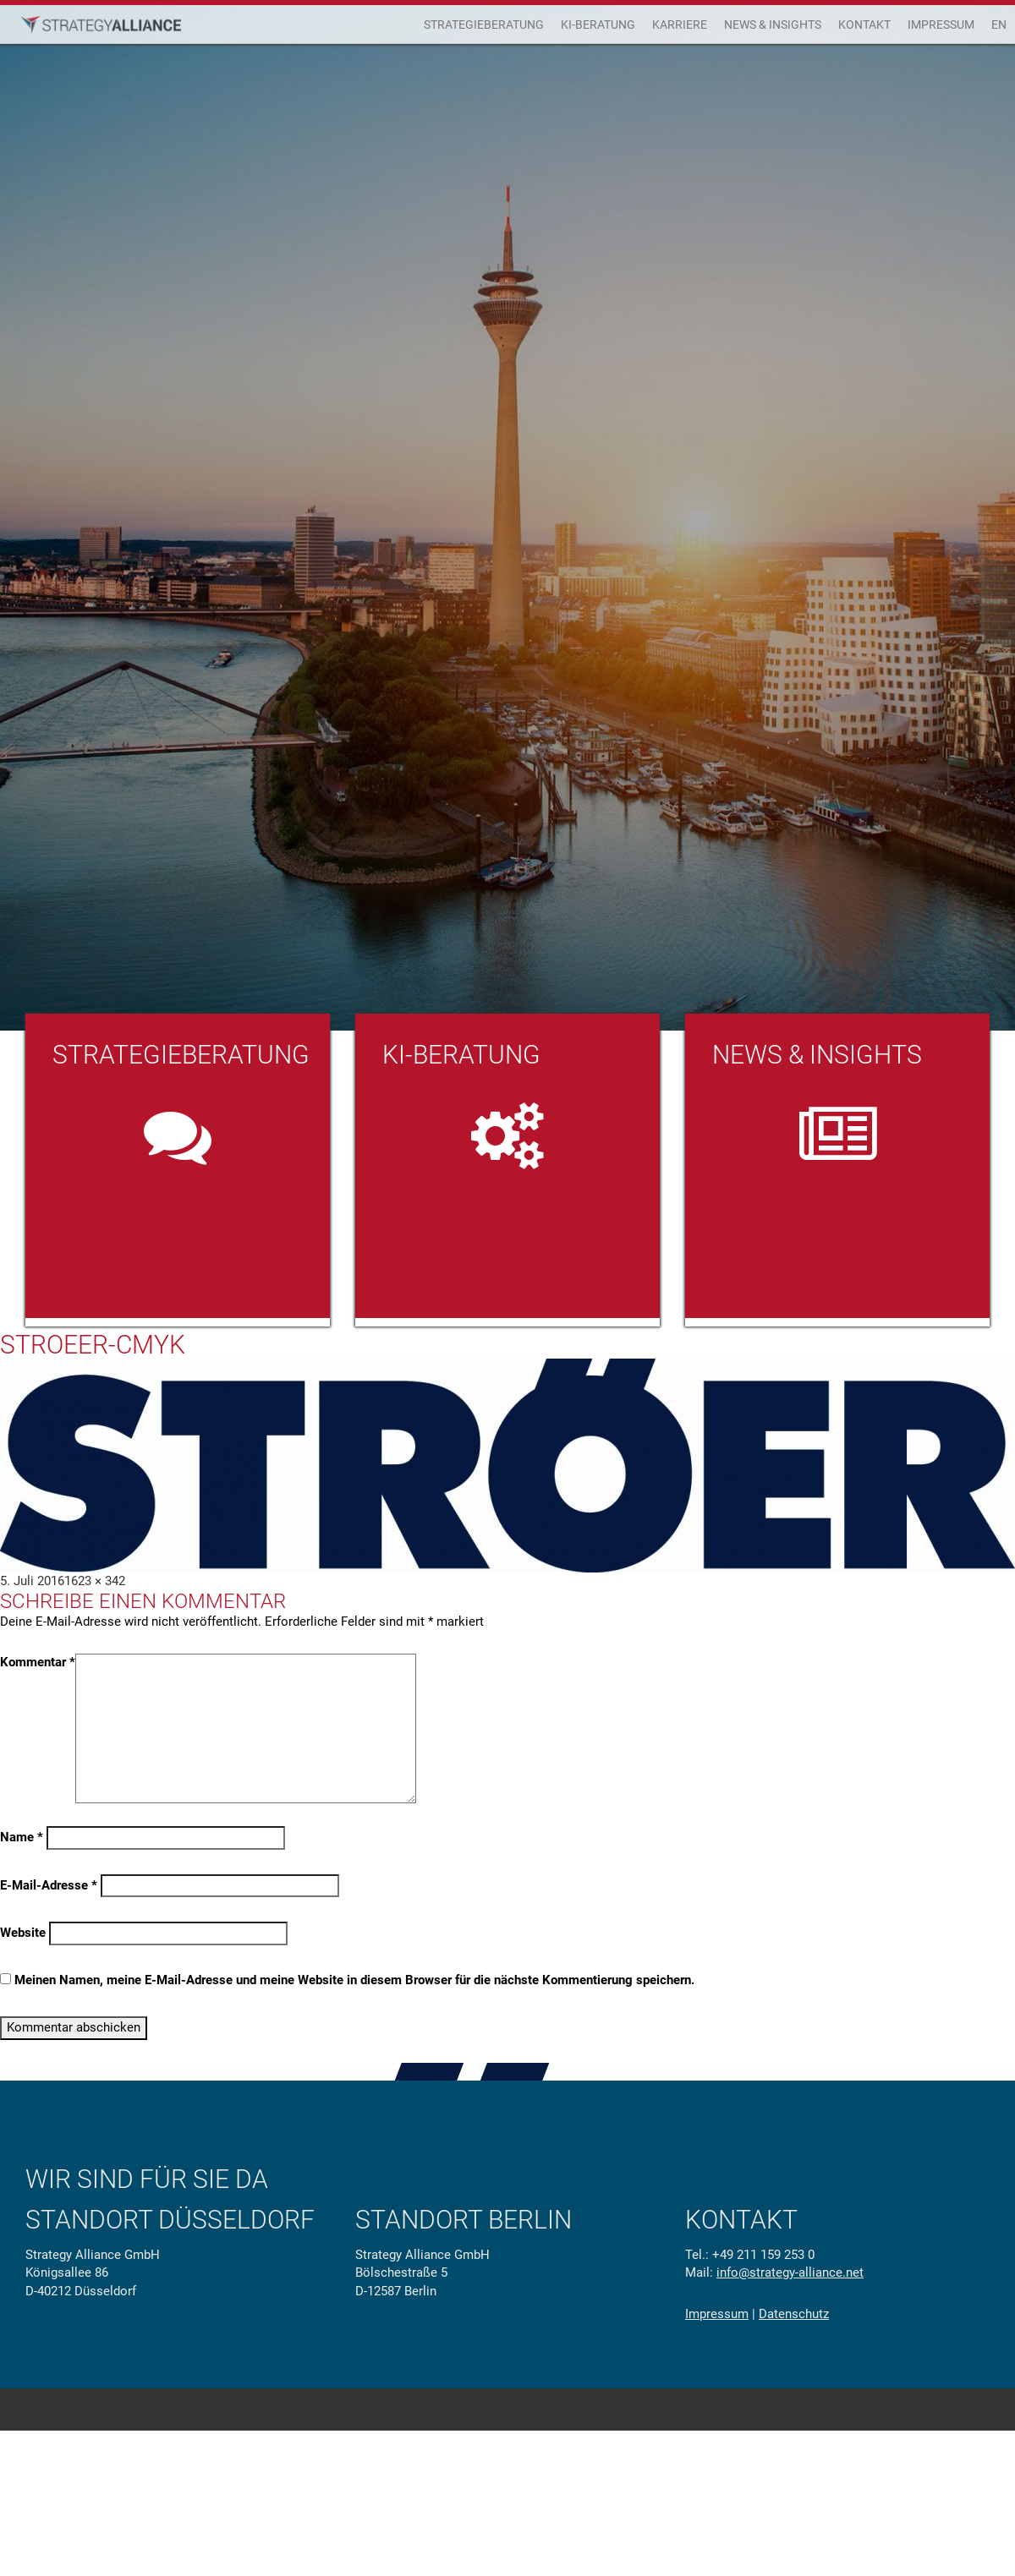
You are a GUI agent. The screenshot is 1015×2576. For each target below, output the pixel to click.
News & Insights (772, 24)
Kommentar (37, 1662)
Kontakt (864, 24)
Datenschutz (794, 2314)
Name (21, 1837)
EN (999, 24)
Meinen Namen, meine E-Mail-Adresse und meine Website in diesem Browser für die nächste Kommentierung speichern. (354, 1980)
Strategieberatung (484, 24)
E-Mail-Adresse (48, 1885)
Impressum (941, 24)
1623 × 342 (94, 1581)
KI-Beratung (598, 24)
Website (23, 1932)
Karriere (679, 24)
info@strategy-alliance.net (790, 2272)
